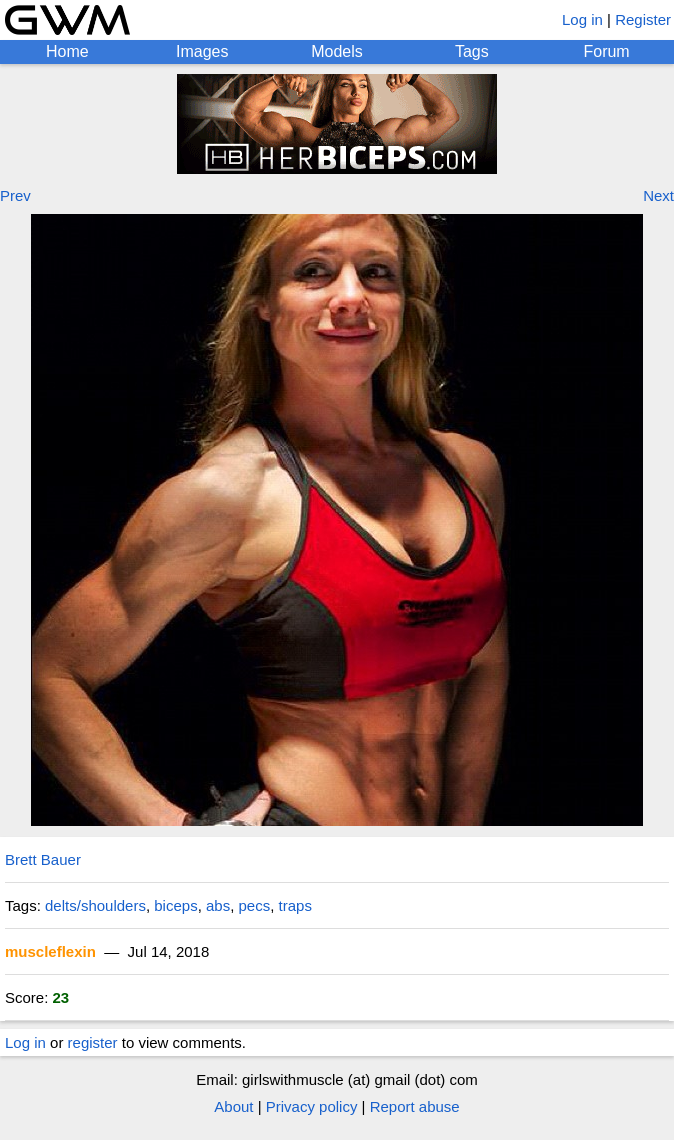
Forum (606, 51)
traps (295, 905)
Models (337, 51)
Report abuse (415, 1106)
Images (202, 51)
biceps (175, 905)
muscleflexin (50, 951)
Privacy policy (312, 1106)
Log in (582, 19)
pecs (255, 905)
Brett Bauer (43, 859)
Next (658, 195)
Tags (472, 51)
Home (67, 51)
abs (218, 905)
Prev (15, 195)
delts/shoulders (95, 905)
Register (643, 19)
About (233, 1106)
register (93, 1042)
